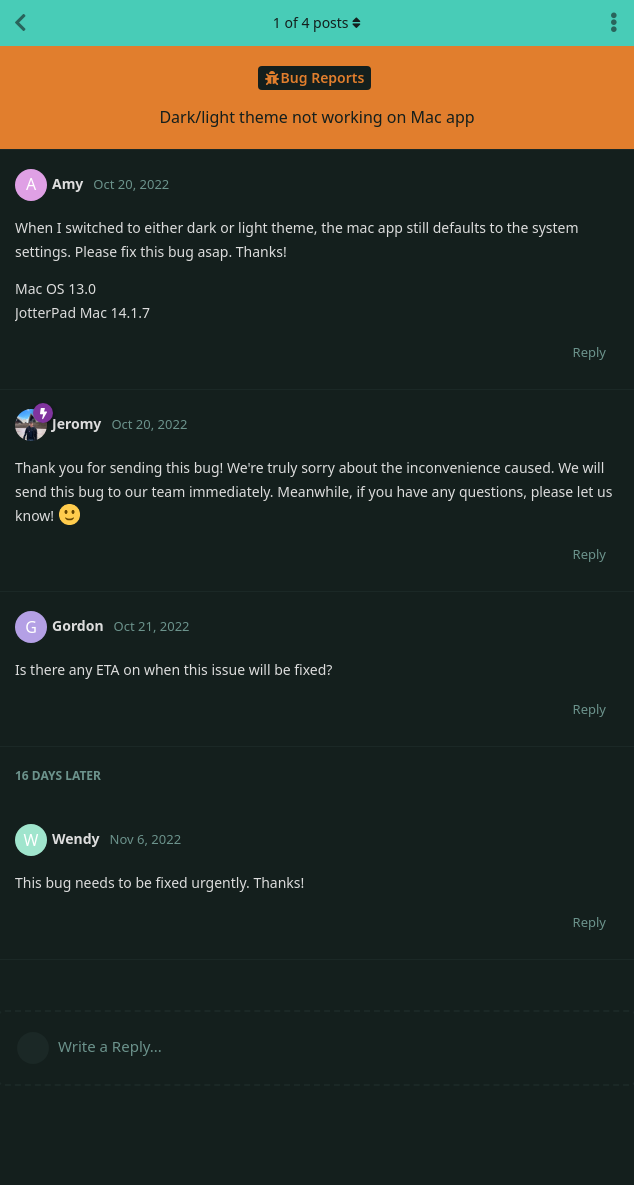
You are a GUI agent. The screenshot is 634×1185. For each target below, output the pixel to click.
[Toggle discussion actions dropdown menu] (614, 23)
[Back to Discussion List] (20, 23)
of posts (317, 22)
